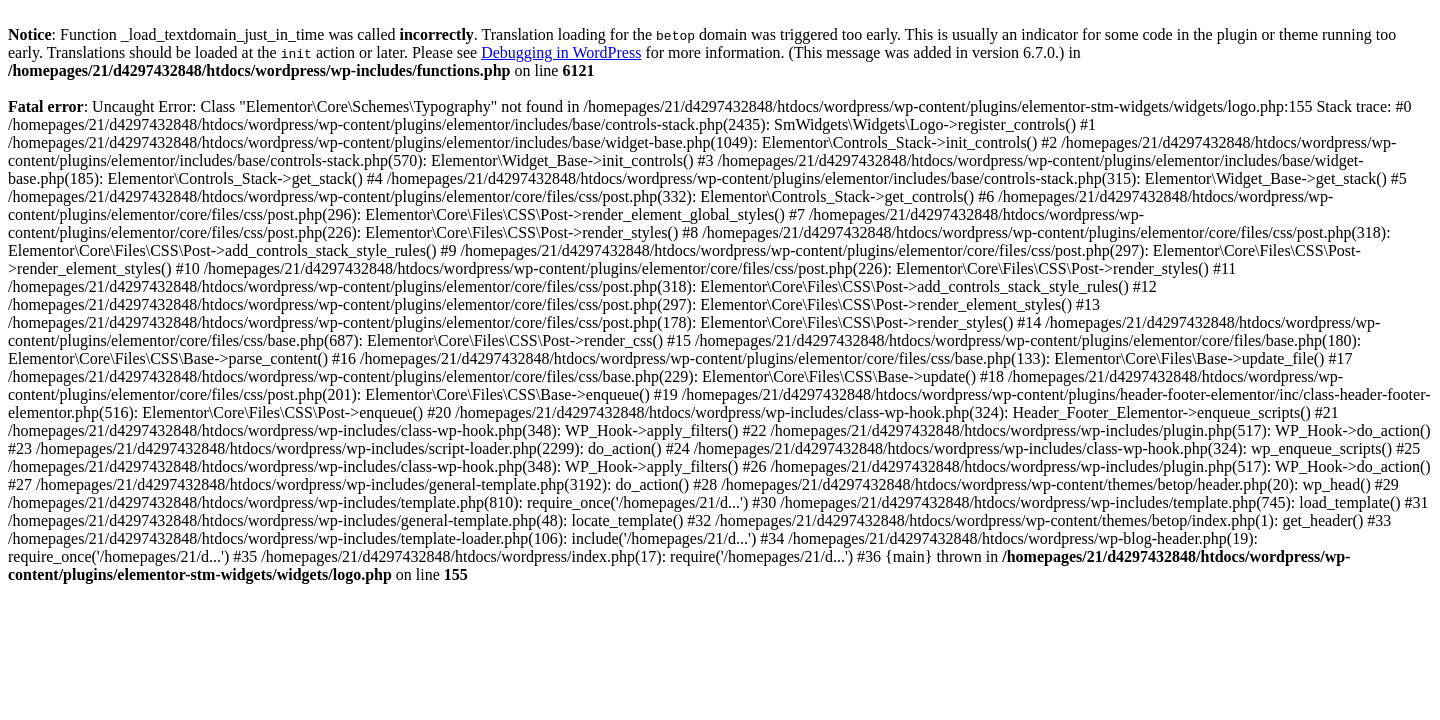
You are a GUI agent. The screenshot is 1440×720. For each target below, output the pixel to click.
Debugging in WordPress (561, 52)
